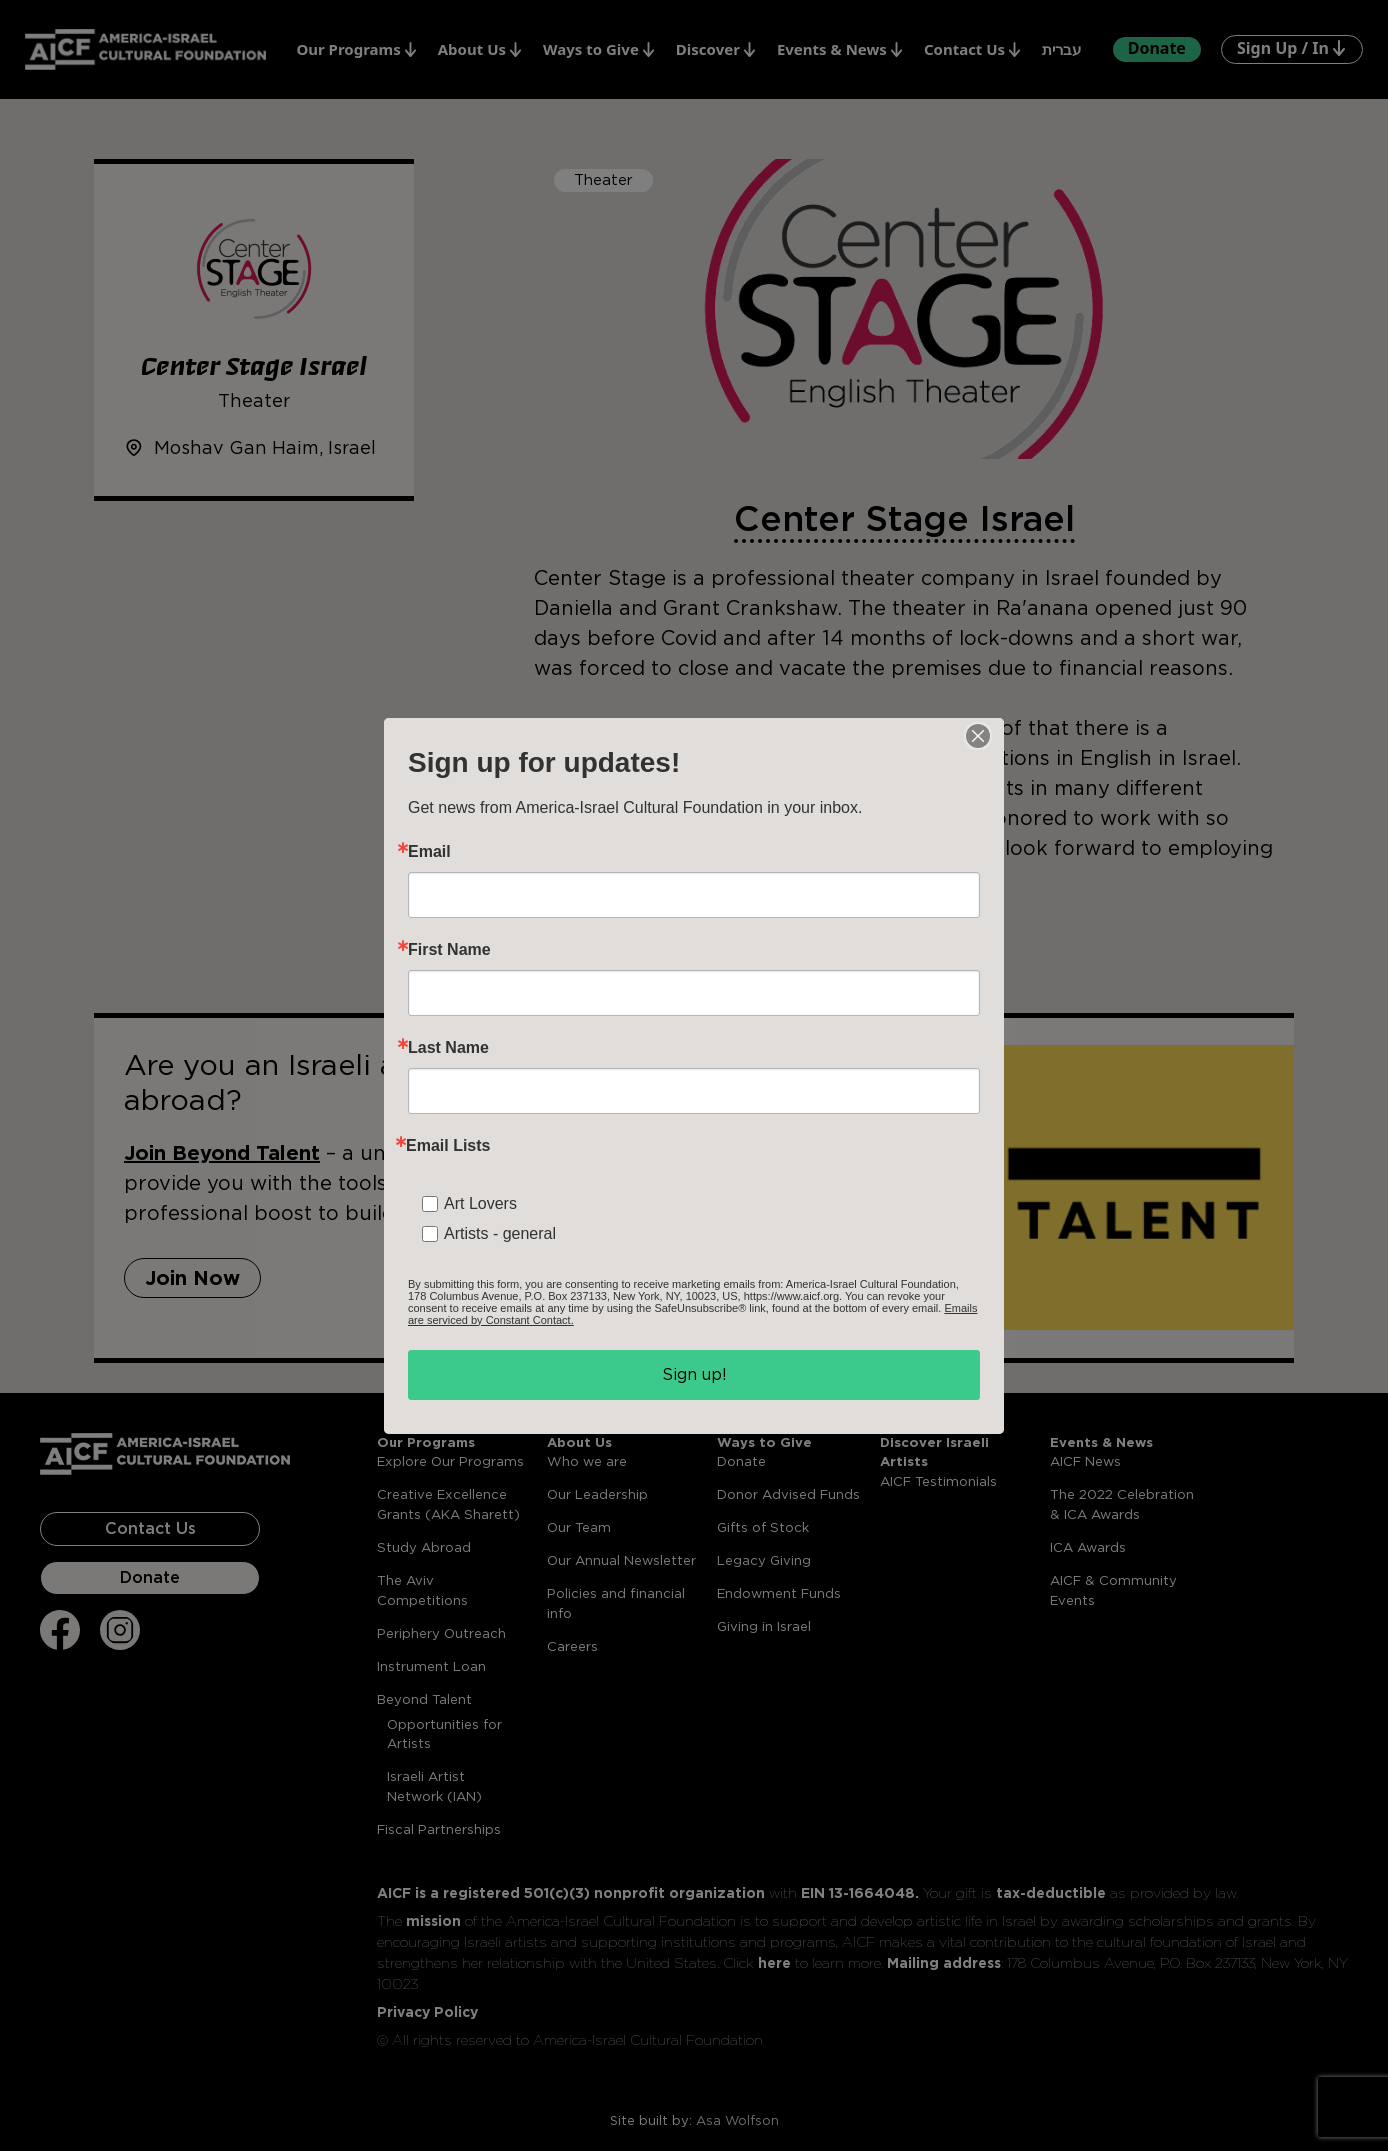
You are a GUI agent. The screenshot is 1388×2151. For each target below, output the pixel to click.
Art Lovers (480, 1203)
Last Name (448, 1048)
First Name (449, 950)
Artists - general (500, 1233)
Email (429, 852)
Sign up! (694, 1374)
